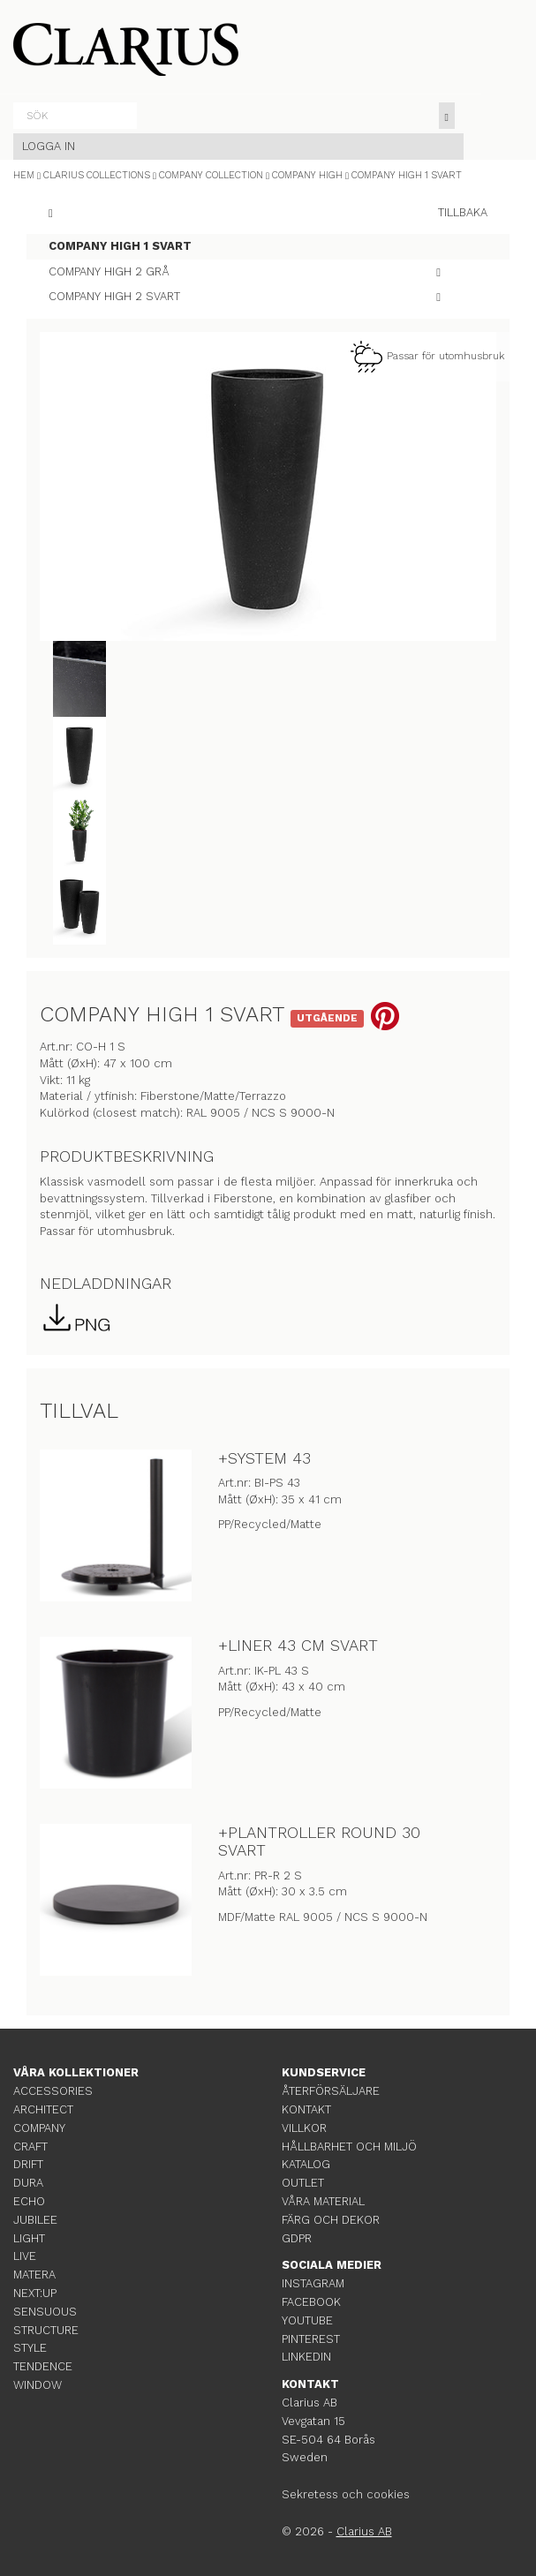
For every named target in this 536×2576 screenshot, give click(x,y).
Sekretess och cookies (346, 2494)
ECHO (29, 2201)
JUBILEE (35, 2219)
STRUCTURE (46, 2330)
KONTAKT (306, 2109)
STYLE (30, 2347)
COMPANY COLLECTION (211, 175)
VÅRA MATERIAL (323, 2201)
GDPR (297, 2238)
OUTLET (303, 2182)
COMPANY (39, 2128)
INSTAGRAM (313, 2283)
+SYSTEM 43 (264, 1458)
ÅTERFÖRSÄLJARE (331, 2091)
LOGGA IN (48, 146)
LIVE (24, 2256)
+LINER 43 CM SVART (298, 1645)
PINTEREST (311, 2339)
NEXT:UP (35, 2293)
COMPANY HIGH (307, 175)
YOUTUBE (307, 2320)
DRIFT (28, 2164)
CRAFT (30, 2146)
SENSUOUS (45, 2311)
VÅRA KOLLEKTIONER (76, 2072)
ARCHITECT (43, 2109)
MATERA (34, 2274)
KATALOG (306, 2164)
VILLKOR (304, 2128)
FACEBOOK (311, 2302)
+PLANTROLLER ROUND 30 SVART (319, 1841)
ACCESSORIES (53, 2091)
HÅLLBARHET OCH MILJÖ (349, 2146)
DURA (28, 2182)
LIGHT (29, 2238)
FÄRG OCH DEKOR (331, 2219)
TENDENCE (42, 2366)
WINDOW (37, 2384)
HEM (23, 175)
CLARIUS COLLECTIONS (96, 175)
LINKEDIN (306, 2356)
